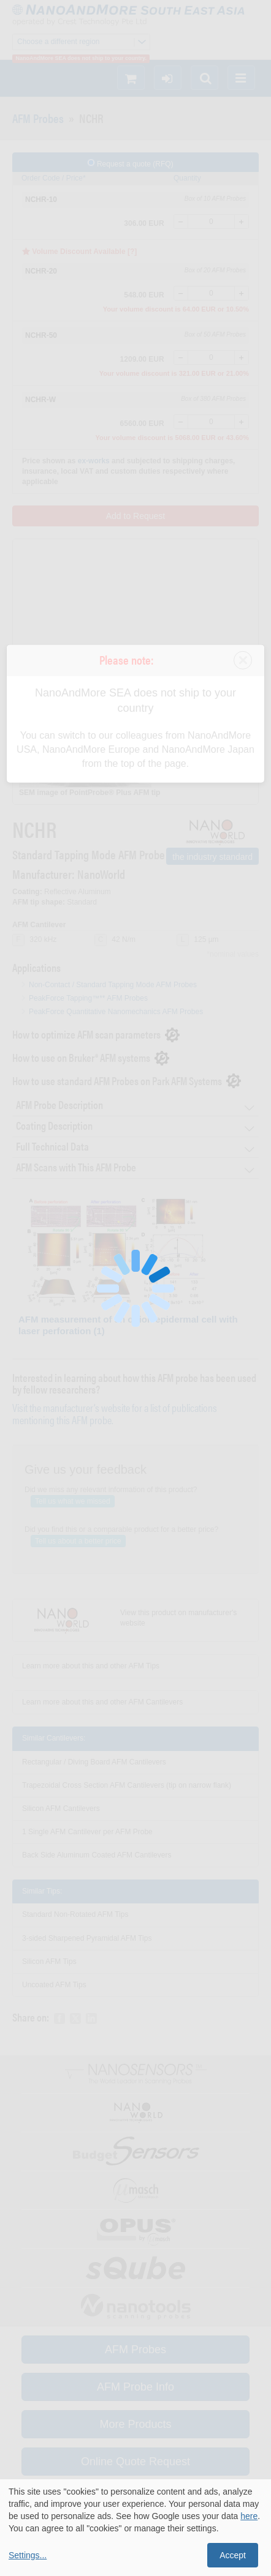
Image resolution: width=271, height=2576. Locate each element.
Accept (232, 2555)
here (249, 2516)
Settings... (28, 2555)
